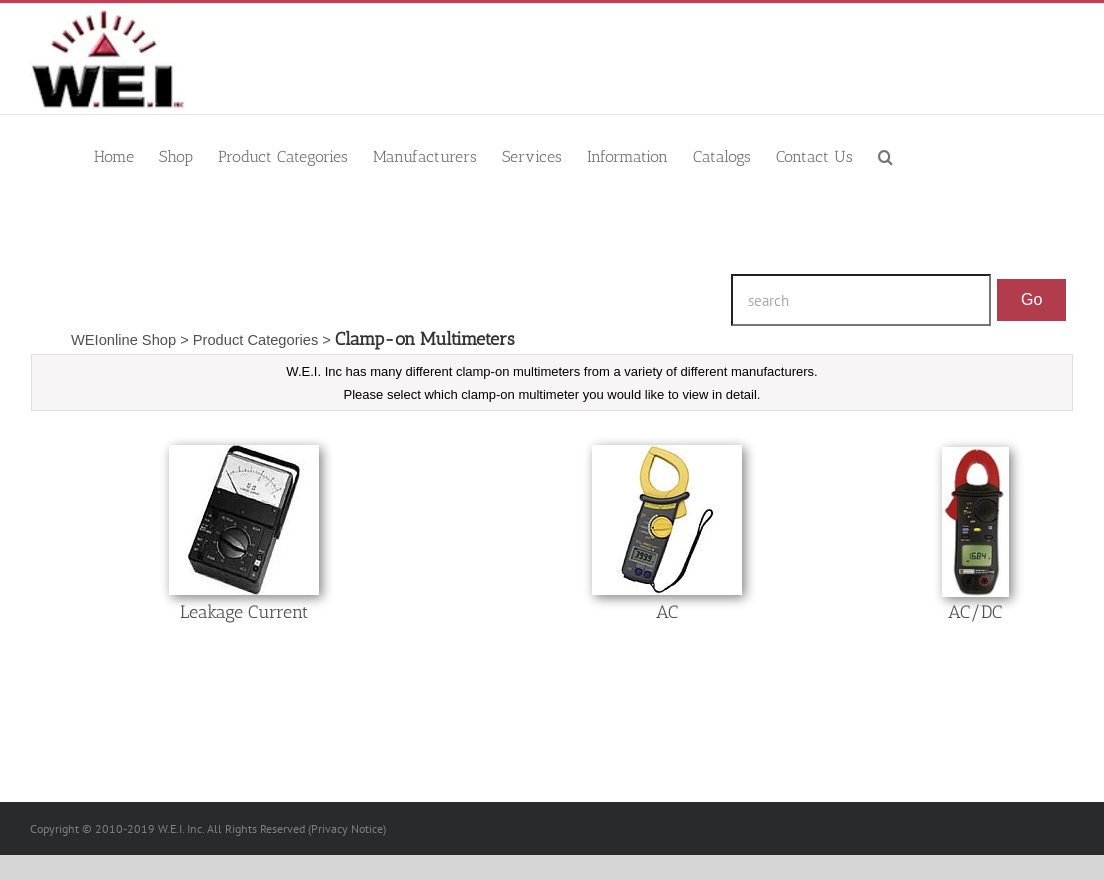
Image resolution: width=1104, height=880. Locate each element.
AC (667, 612)
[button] (885, 155)
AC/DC (975, 612)
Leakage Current (244, 612)
